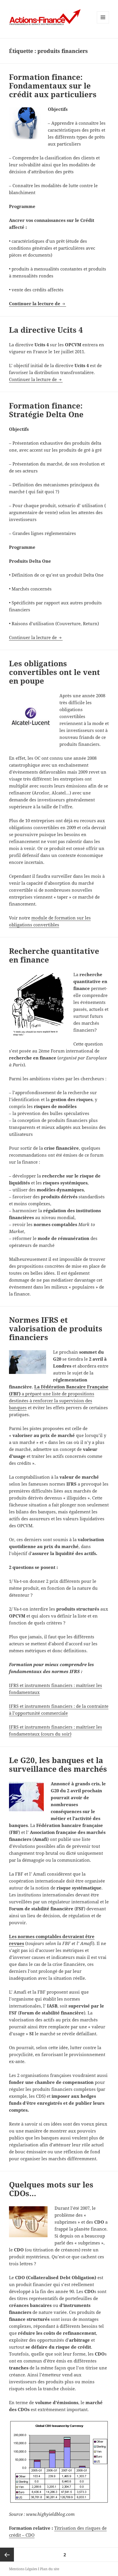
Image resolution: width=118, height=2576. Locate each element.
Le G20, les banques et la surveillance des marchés (58, 1764)
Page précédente (7, 2555)
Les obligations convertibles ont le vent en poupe (54, 672)
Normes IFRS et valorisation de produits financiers (55, 1328)
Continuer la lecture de (37, 303)
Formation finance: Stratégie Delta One (46, 409)
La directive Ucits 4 (46, 330)
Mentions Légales (23, 2568)
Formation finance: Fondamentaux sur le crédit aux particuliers (53, 86)
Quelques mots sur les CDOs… (51, 2188)
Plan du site (49, 2568)
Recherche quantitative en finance (54, 955)
